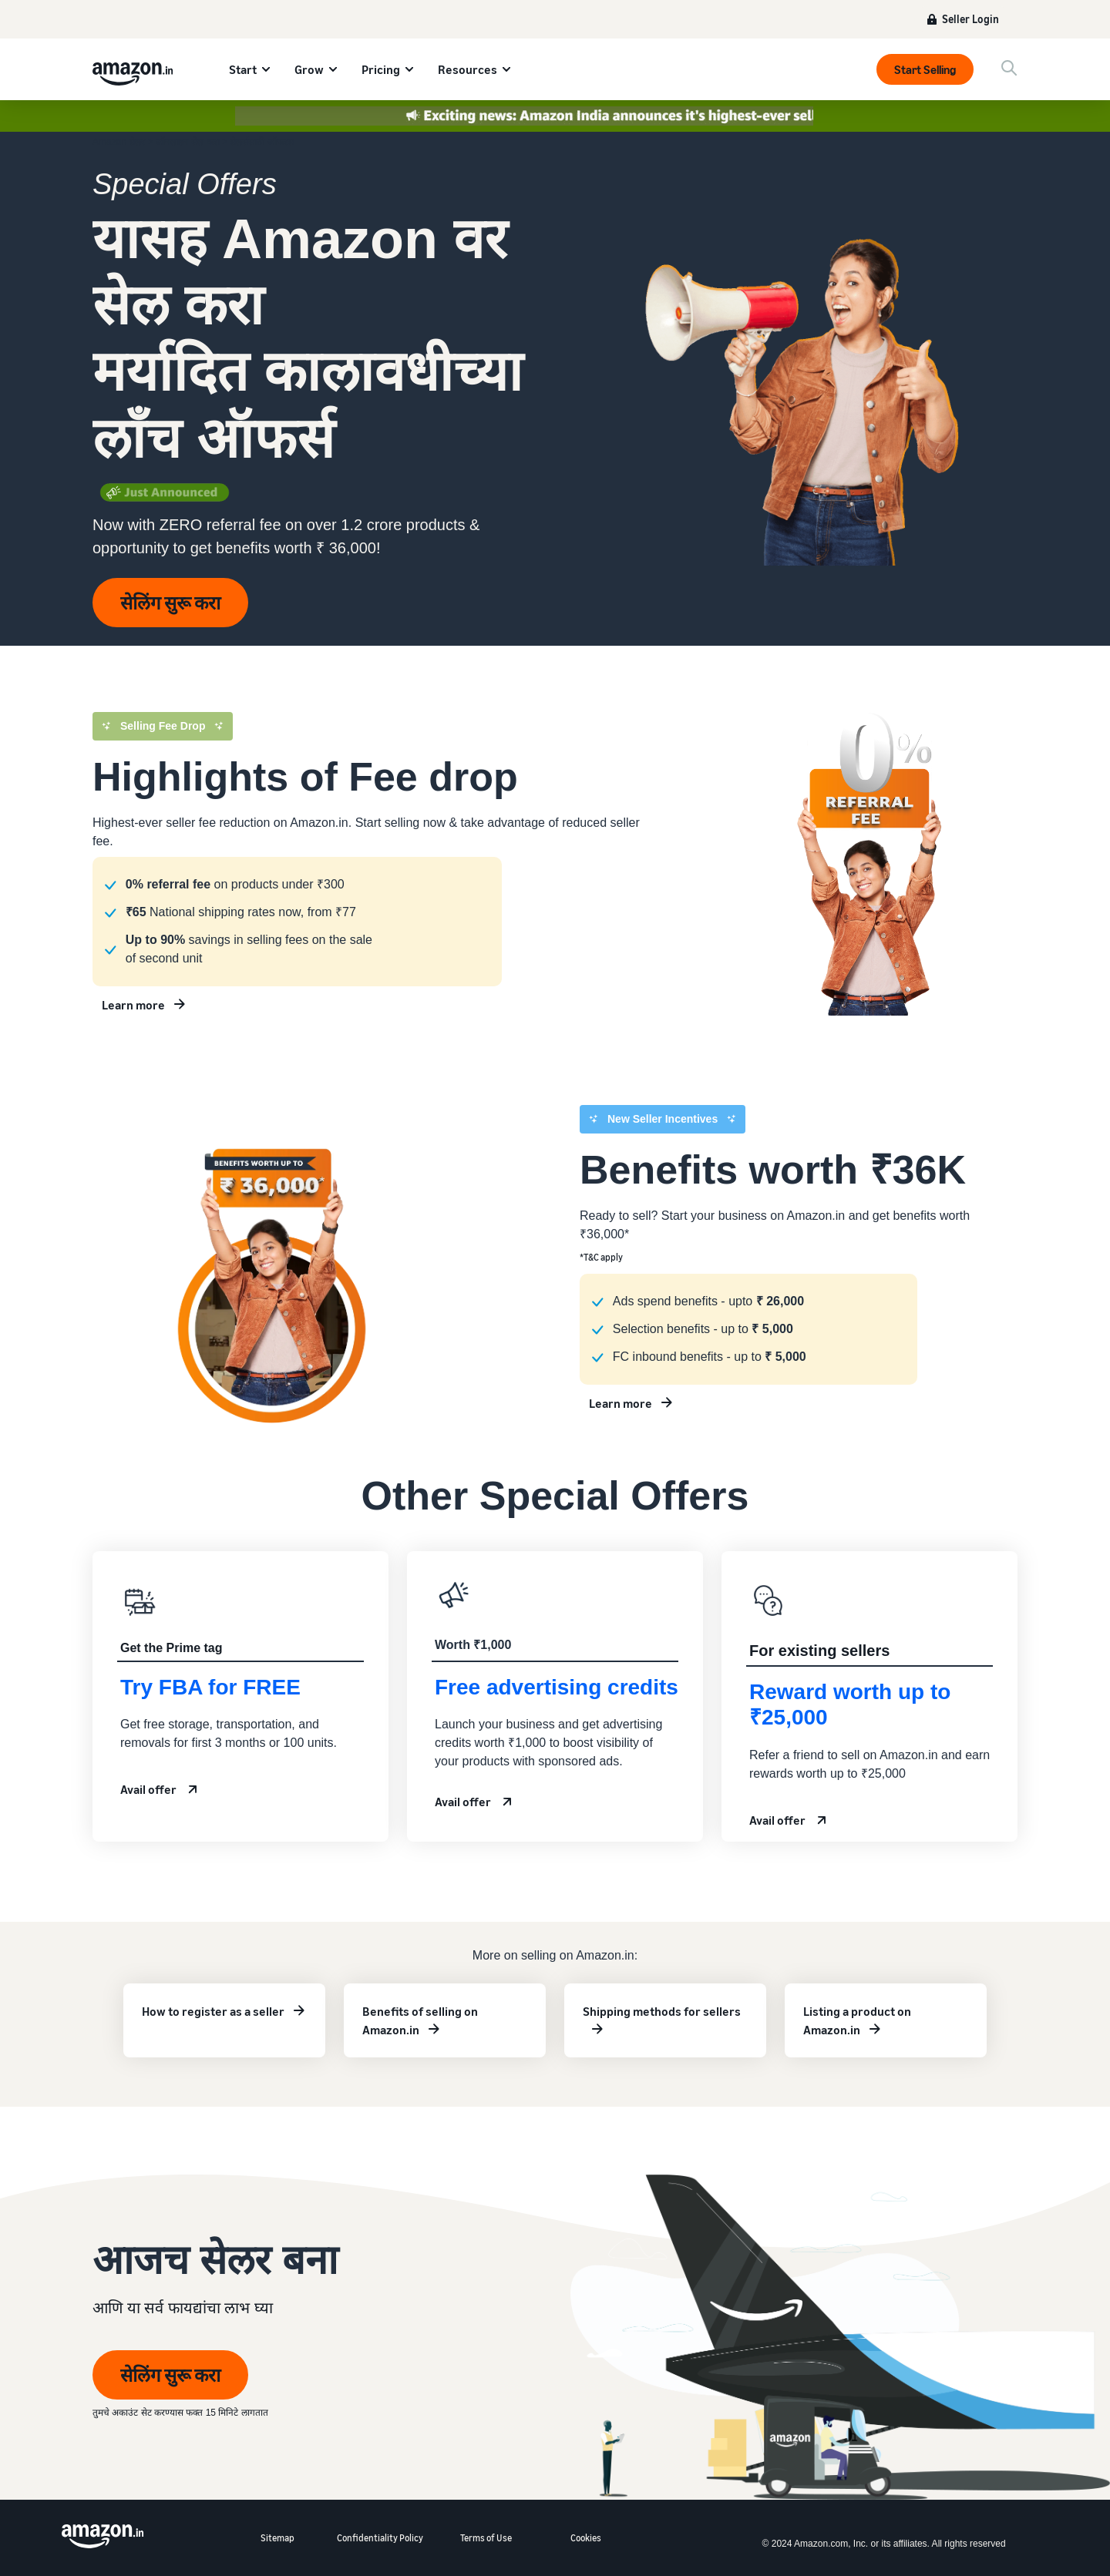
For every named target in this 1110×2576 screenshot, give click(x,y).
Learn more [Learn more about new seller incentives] (133, 1005)
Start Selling (925, 69)
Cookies (585, 2538)
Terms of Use (486, 2538)
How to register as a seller (213, 2011)
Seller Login (970, 18)
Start (243, 69)
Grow (309, 69)
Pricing (381, 69)
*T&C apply (601, 1257)
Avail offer (148, 1789)
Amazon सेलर (118, 141)
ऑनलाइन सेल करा (188, 141)
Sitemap (277, 2538)
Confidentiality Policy (380, 2538)
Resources (467, 69)
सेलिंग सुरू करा (170, 602)
